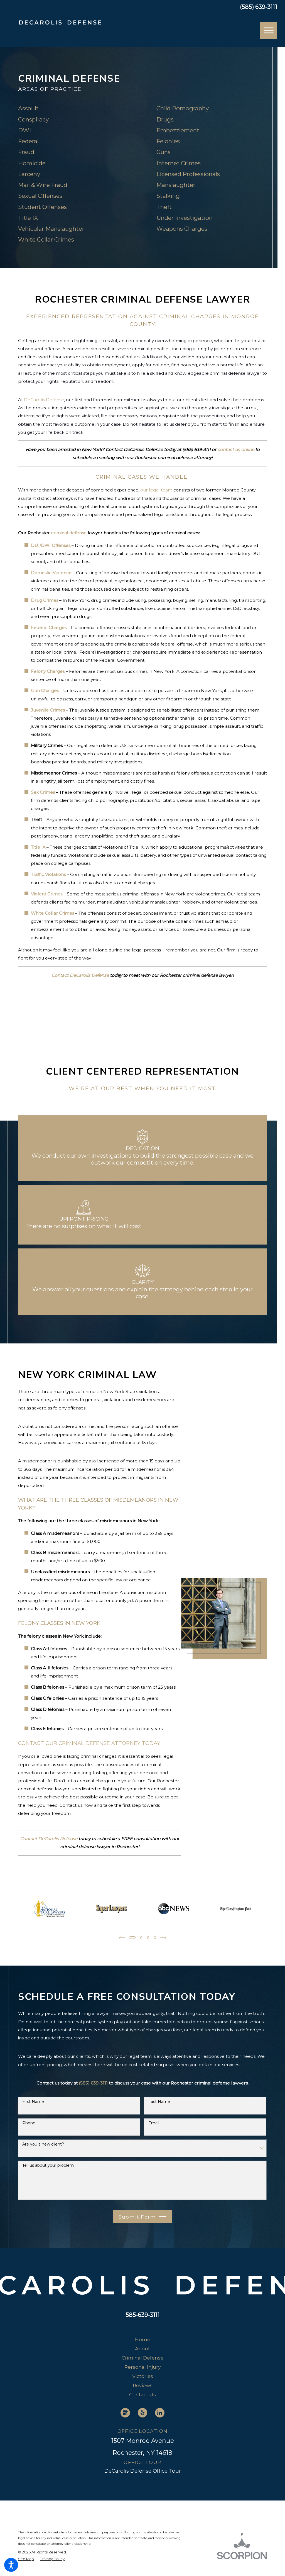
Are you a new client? (43, 2144)
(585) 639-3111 (258, 7)
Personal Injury (142, 2367)
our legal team (156, 490)
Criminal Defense (143, 2358)
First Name (33, 2101)
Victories (142, 2376)
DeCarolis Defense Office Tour (142, 2471)
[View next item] (164, 1938)
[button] (11, 2565)
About (142, 2348)
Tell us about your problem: (48, 2165)
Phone (28, 2123)
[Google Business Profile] (125, 2412)
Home (142, 2339)
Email (153, 2123)
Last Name (159, 2101)
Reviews (143, 2385)
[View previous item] (121, 1938)
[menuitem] (142, 2339)
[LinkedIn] (159, 2412)
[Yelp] (142, 2412)
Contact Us (142, 2394)
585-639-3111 (143, 2314)
